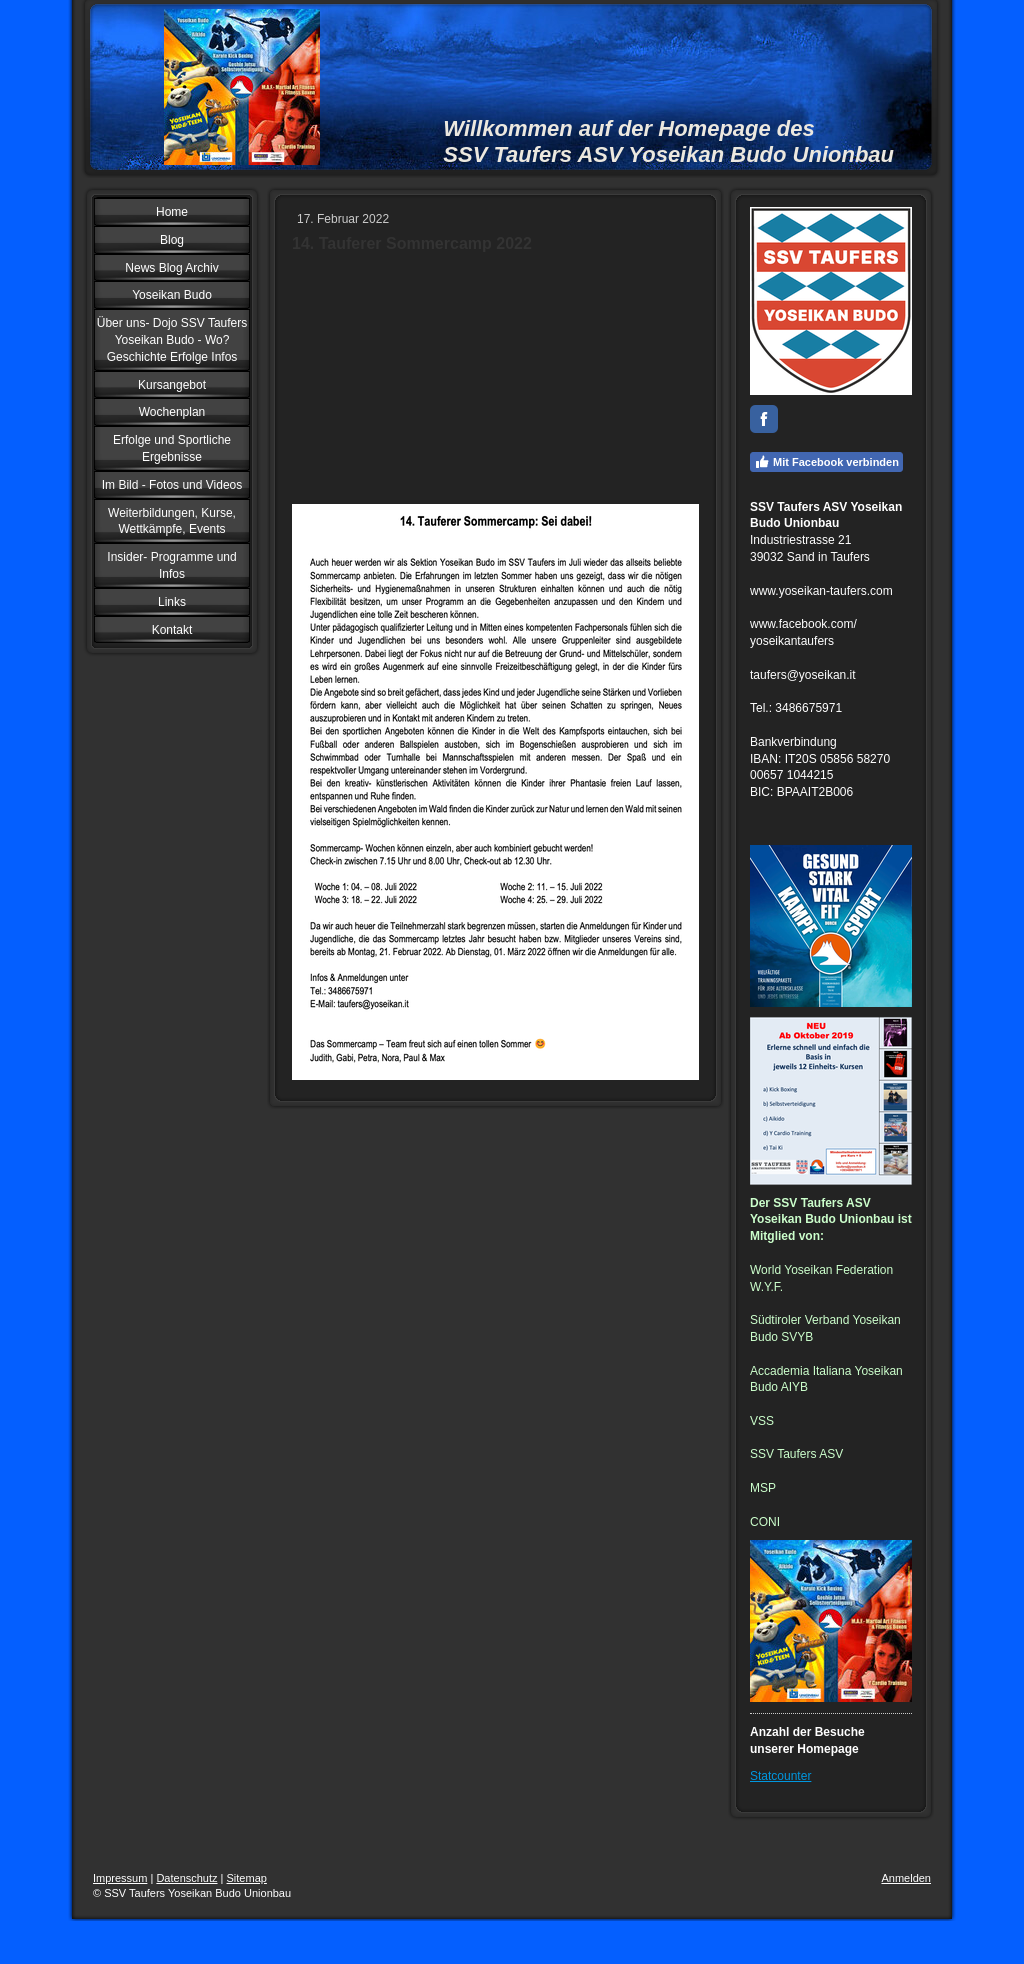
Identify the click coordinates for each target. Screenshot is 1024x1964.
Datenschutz (186, 1878)
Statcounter (780, 1776)
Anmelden (906, 1878)
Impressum (120, 1878)
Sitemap (247, 1878)
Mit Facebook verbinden (826, 462)
